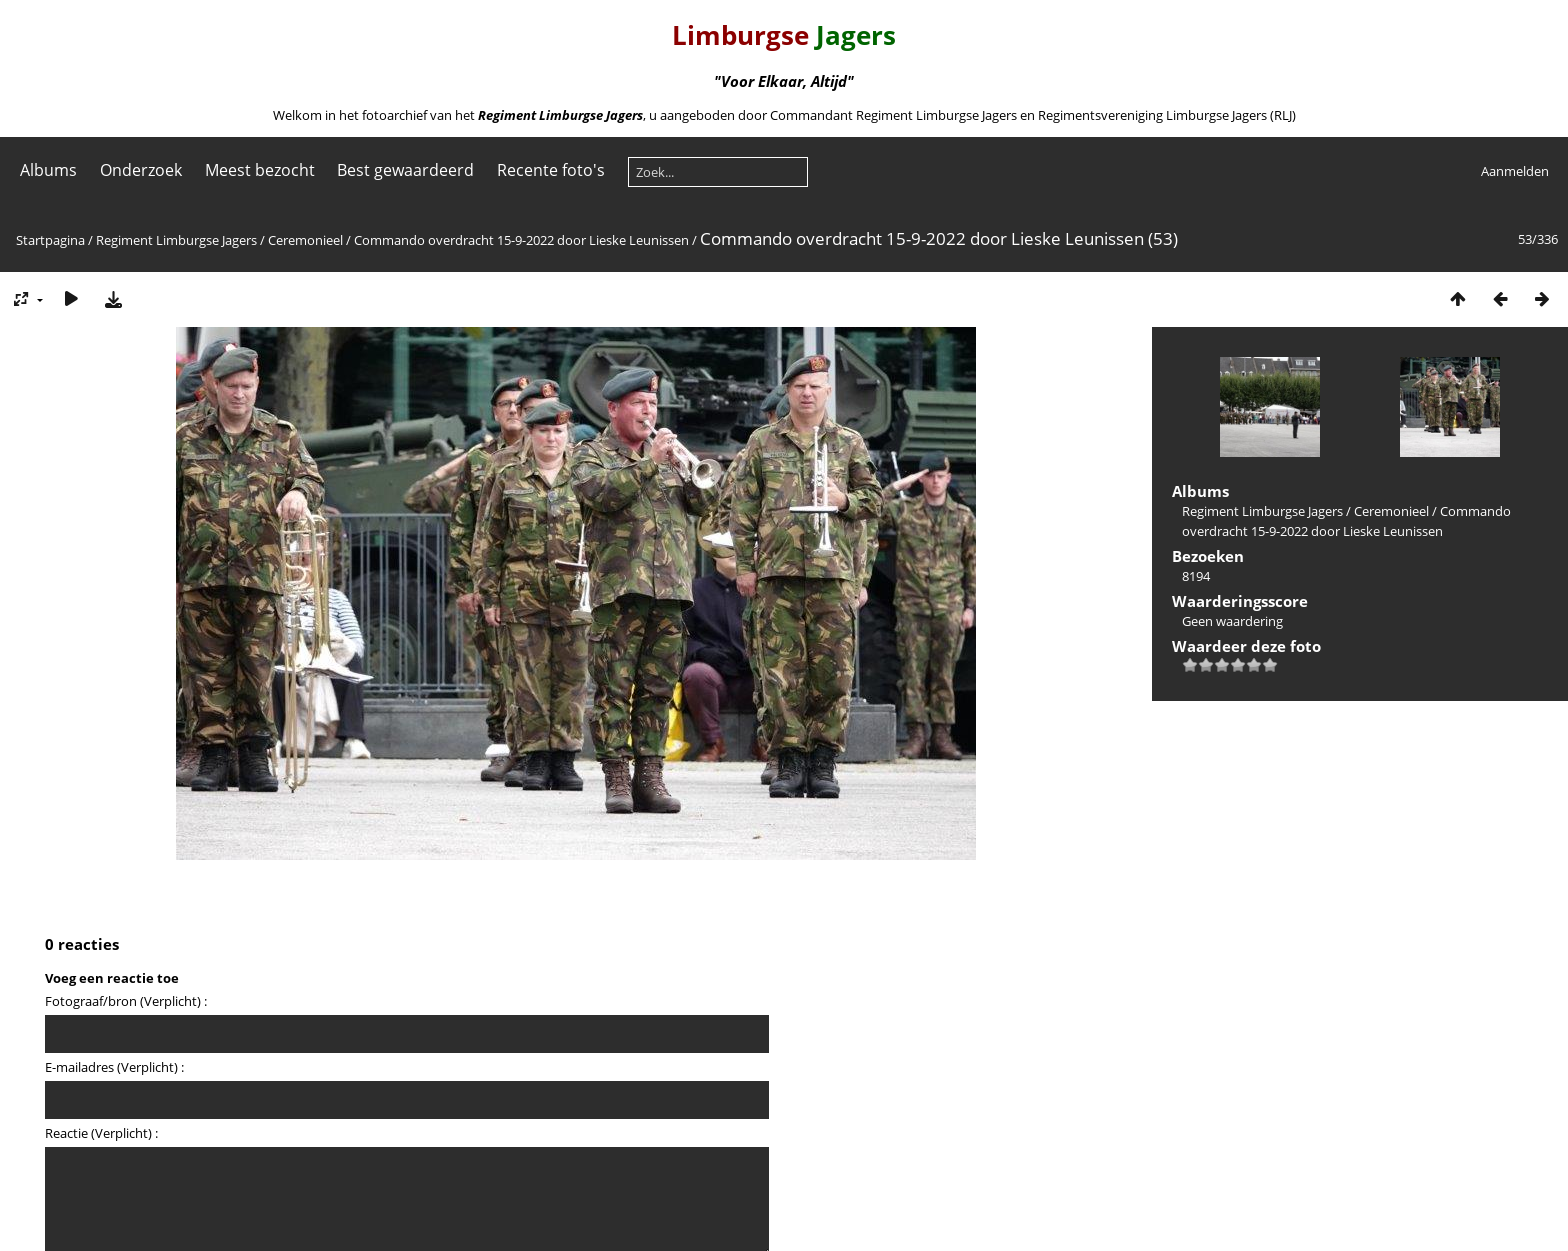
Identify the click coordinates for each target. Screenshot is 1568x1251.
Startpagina (50, 240)
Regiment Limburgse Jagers (176, 240)
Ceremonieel (305, 240)
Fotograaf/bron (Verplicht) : (126, 1001)
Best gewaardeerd (405, 170)
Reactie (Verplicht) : (101, 1133)
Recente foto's (551, 170)
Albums (48, 170)
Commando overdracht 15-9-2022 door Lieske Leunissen (521, 240)
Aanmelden (1515, 171)
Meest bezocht (260, 170)
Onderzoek (141, 170)
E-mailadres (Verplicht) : (114, 1067)
